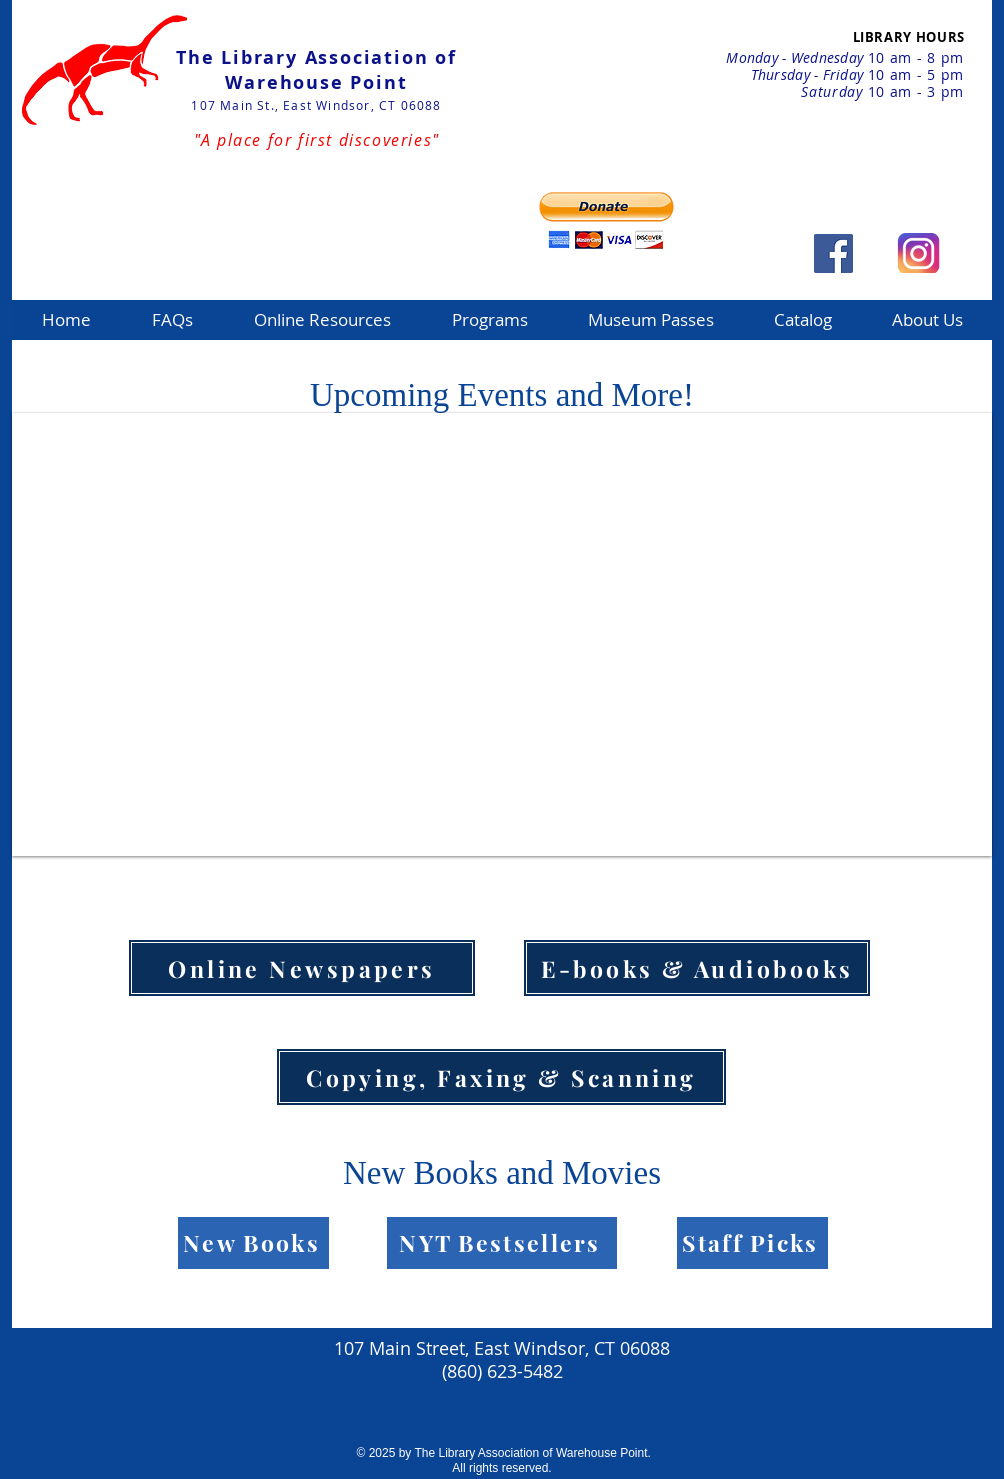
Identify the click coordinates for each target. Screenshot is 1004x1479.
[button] (322, 320)
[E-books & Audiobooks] (697, 968)
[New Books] (253, 1243)
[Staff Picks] (752, 1243)
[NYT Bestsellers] (502, 1243)
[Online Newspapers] (302, 968)
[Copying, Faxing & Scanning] (501, 1077)
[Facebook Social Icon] (833, 253)
